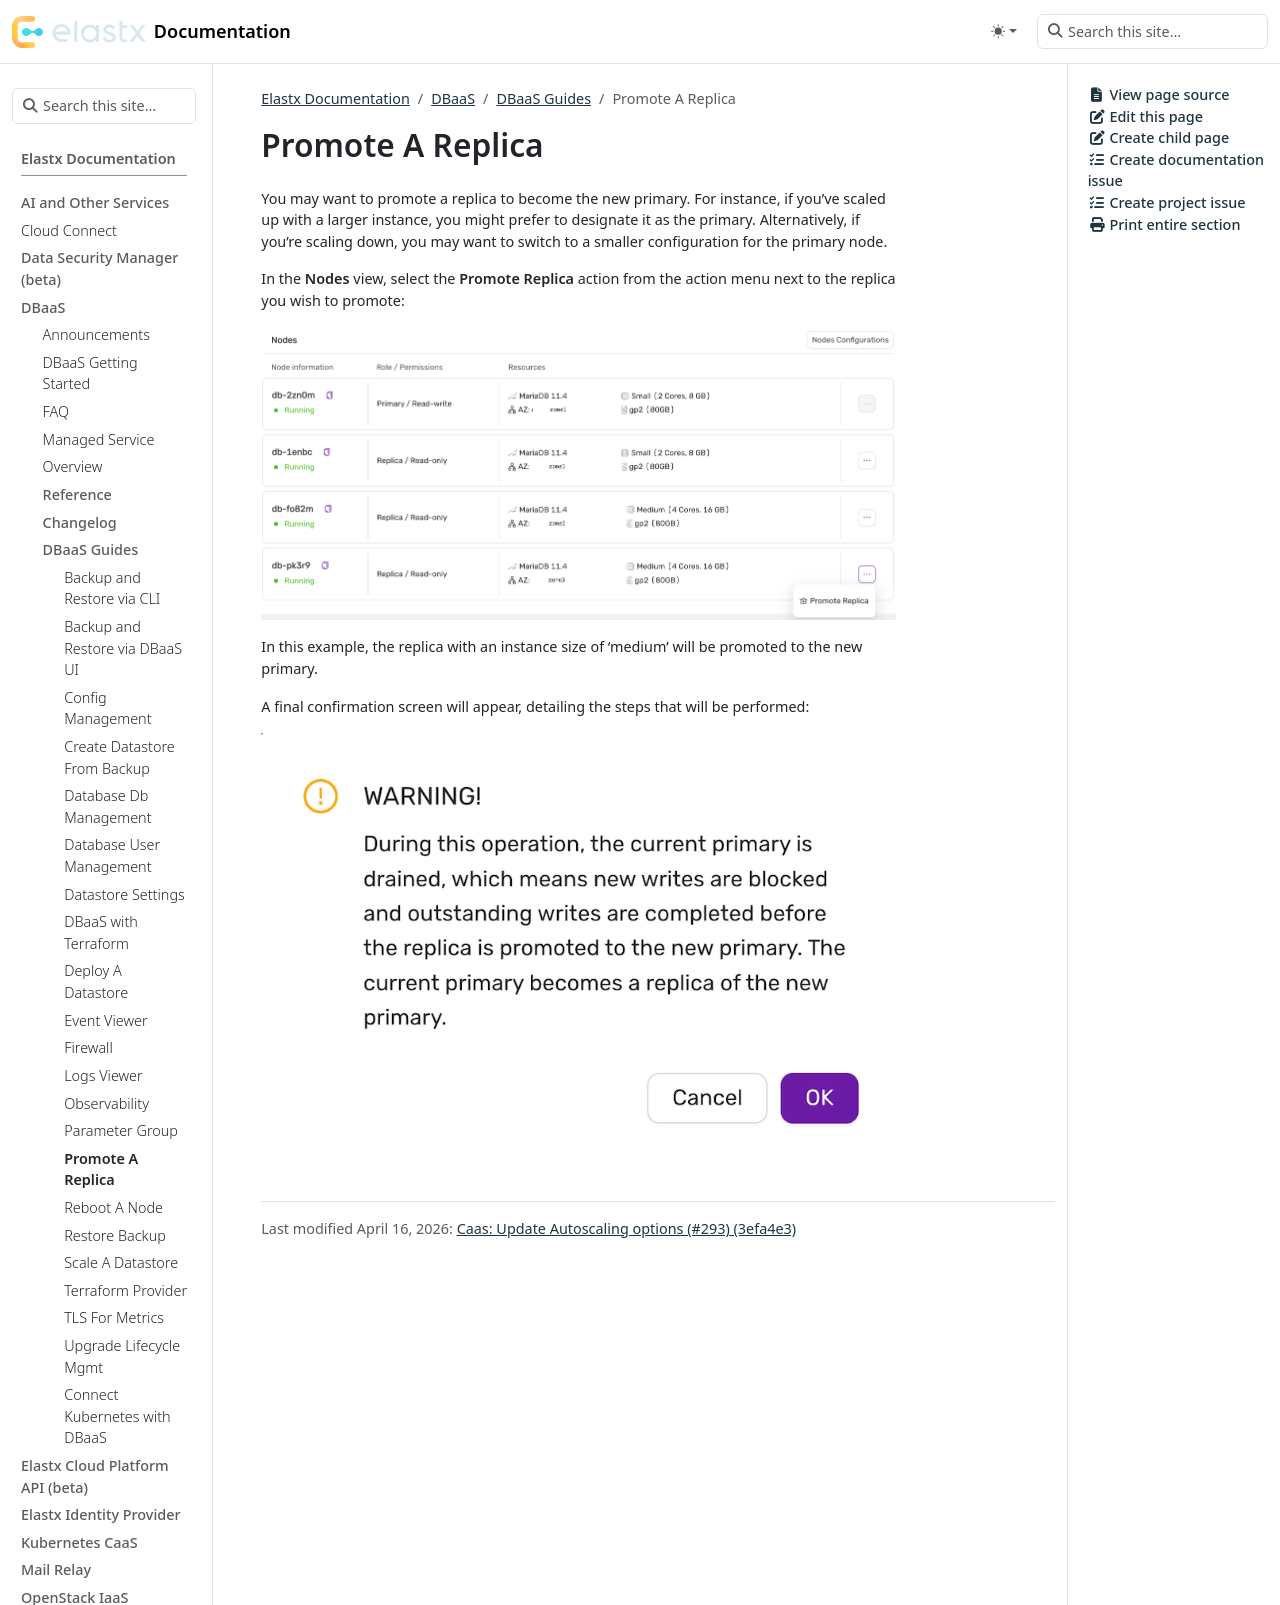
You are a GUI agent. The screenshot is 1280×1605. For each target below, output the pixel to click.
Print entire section (1164, 224)
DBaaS (453, 98)
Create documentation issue (1176, 170)
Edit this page (1145, 116)
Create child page (1159, 137)
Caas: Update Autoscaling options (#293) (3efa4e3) (627, 1228)
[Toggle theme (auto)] (1004, 31)
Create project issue (1167, 202)
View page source (1159, 94)
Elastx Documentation (335, 98)
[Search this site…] (1152, 32)
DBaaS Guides (543, 98)
